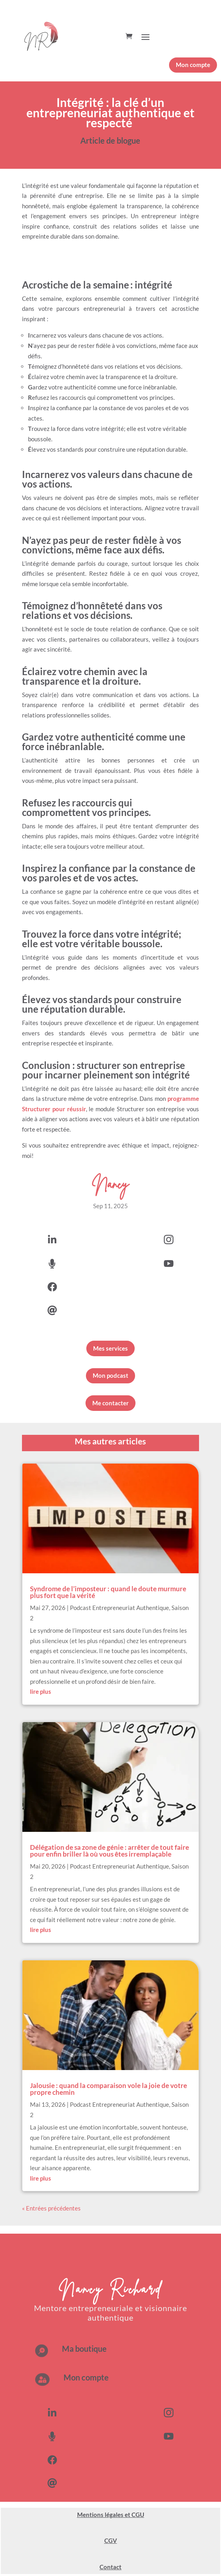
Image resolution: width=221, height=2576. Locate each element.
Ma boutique (84, 2348)
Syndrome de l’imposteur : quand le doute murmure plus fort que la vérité (108, 1592)
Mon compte (193, 64)
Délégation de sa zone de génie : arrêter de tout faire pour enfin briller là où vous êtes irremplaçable (109, 1850)
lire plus (40, 1691)
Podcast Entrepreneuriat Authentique (119, 1607)
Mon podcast (110, 1375)
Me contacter (110, 1403)
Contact (110, 2566)
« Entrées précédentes (51, 2208)
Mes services (110, 1348)
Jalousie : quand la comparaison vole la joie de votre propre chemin (108, 2088)
